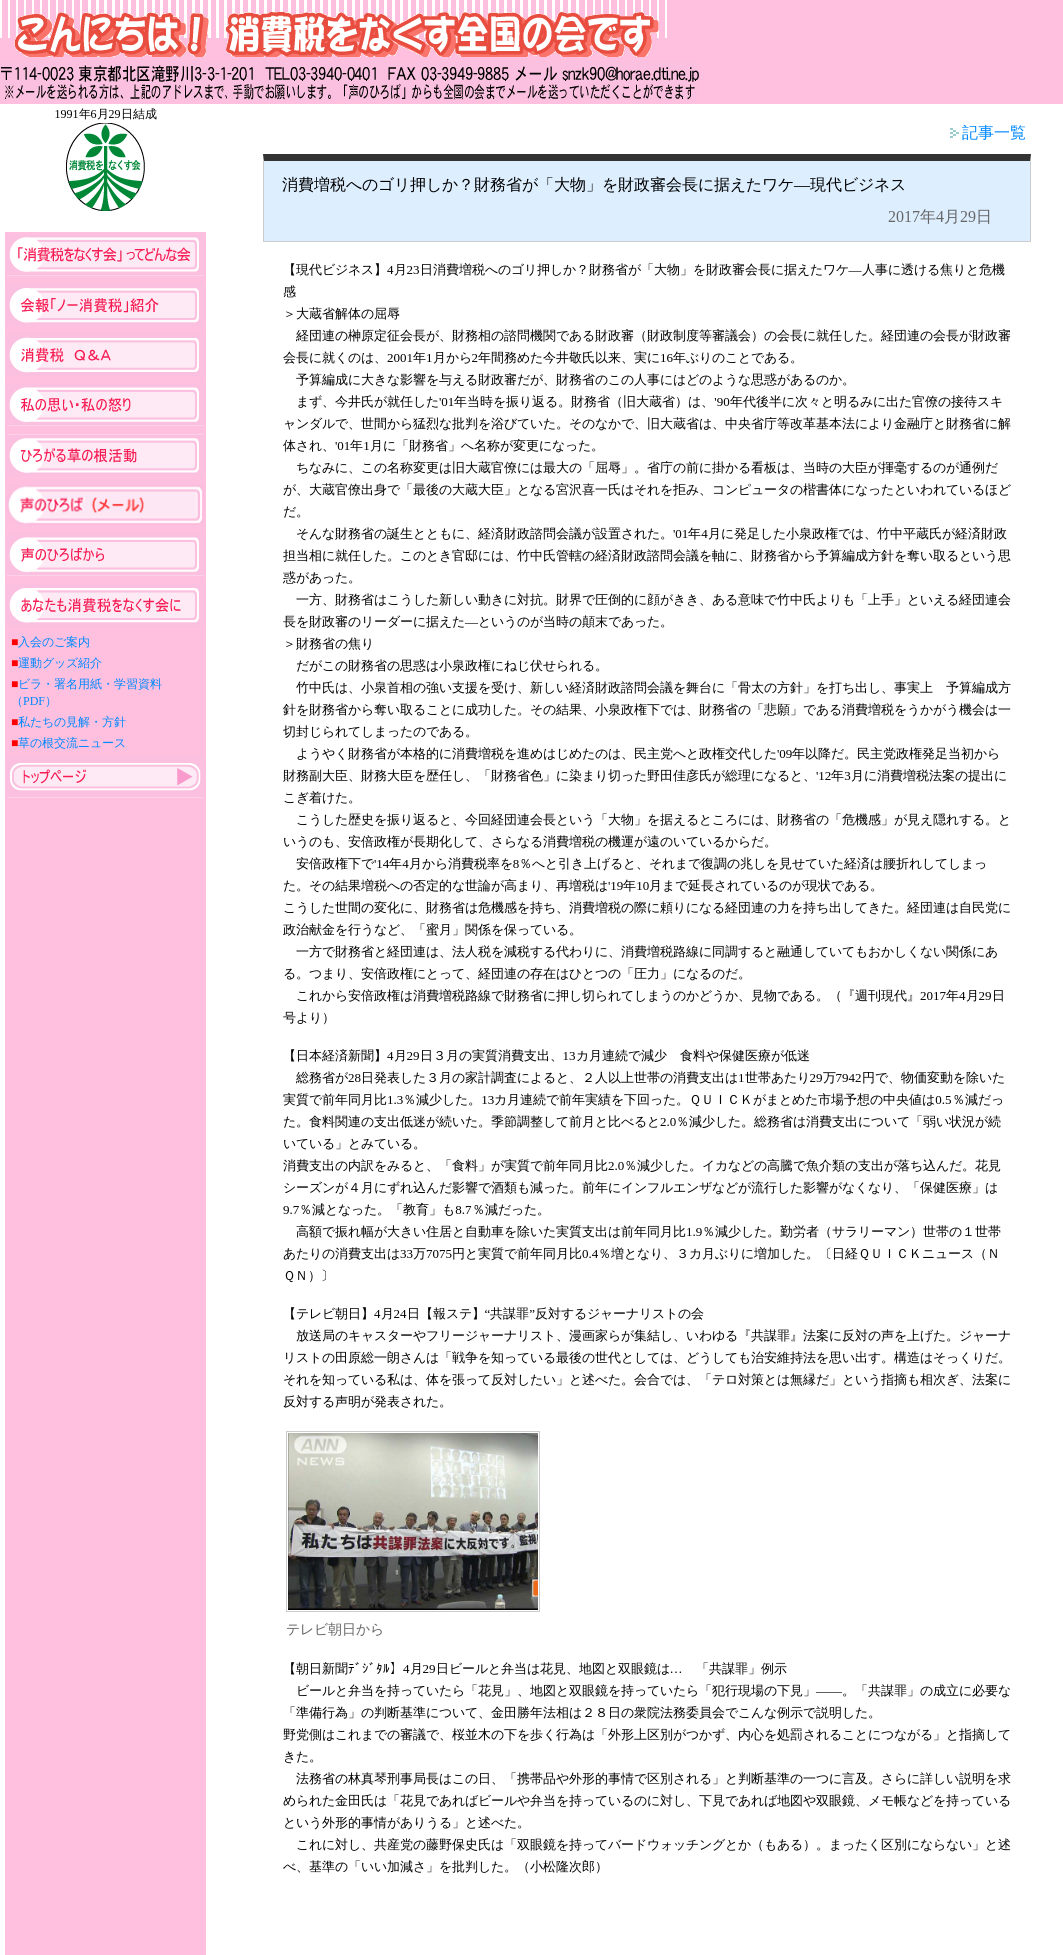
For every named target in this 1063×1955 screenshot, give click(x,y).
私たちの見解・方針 (72, 722)
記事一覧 (988, 132)
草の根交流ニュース (72, 743)
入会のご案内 (54, 642)
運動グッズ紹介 (60, 663)
